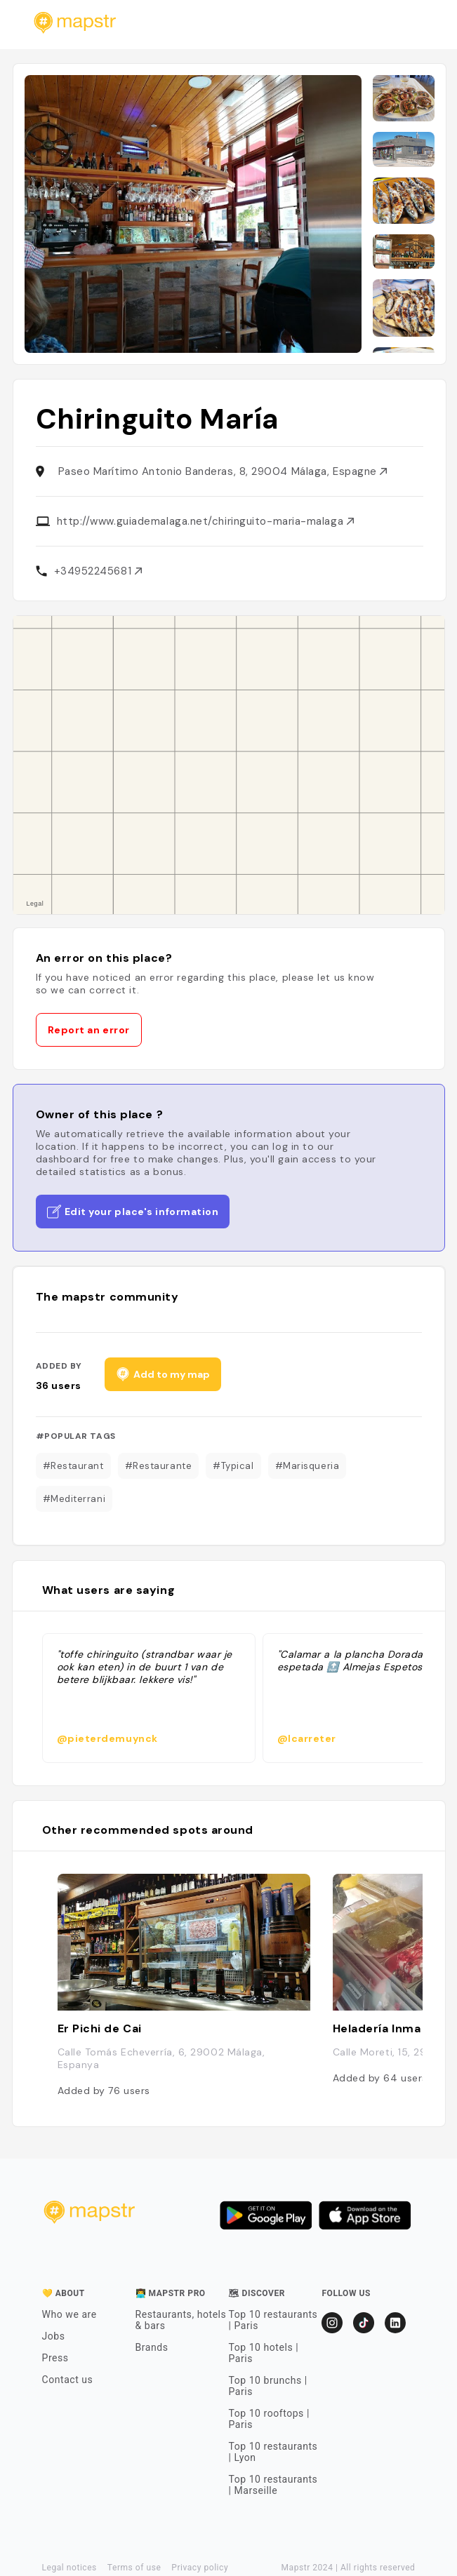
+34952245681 (98, 571)
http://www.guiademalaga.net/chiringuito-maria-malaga (205, 521)
